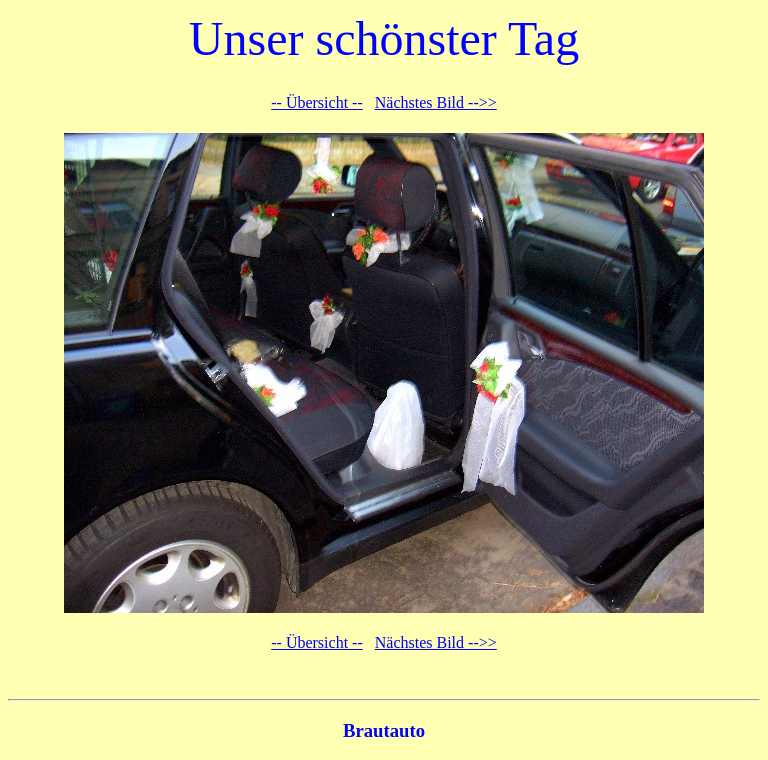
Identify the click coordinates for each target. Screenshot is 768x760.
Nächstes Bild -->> (436, 102)
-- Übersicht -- (317, 102)
